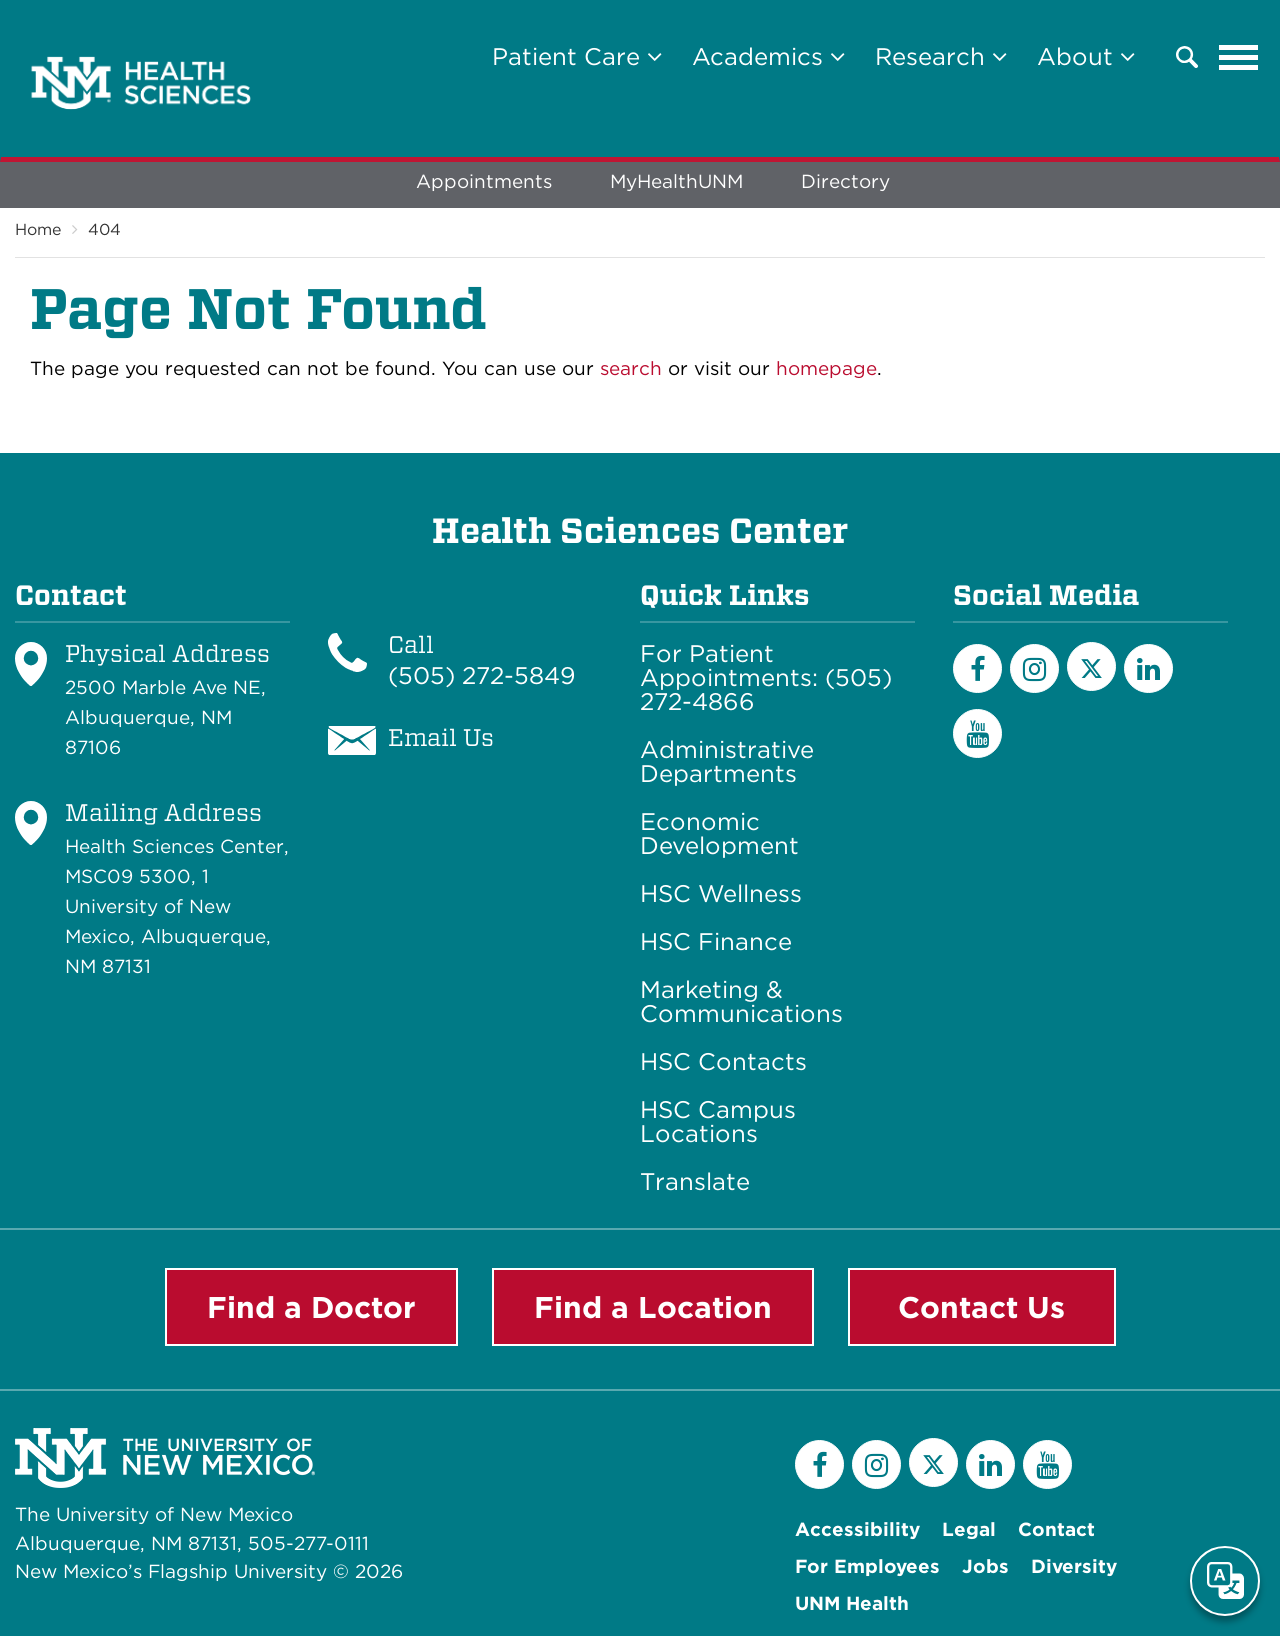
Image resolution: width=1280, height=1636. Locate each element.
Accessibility (857, 1529)
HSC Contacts (723, 1062)
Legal (969, 1529)
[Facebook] (977, 668)
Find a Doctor (311, 1307)
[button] (1187, 57)
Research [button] (941, 56)
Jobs (985, 1566)
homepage (826, 368)
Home (38, 229)
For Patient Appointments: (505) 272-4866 (766, 678)
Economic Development (719, 834)
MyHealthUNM (676, 181)
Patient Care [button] (577, 56)
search (631, 368)
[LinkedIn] (1148, 668)
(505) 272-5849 (482, 675)
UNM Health (852, 1603)
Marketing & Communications (741, 1002)
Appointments (484, 181)
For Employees (867, 1566)
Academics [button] (768, 56)
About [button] (1086, 56)
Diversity (1074, 1566)
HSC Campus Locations (718, 1122)
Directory (845, 181)
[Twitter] (1091, 666)
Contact (1056, 1529)
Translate (695, 1182)
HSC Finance (716, 942)
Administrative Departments (727, 762)
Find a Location (653, 1307)
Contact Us (981, 1307)
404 (104, 229)
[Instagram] (1034, 668)
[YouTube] (977, 733)
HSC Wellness (721, 894)
